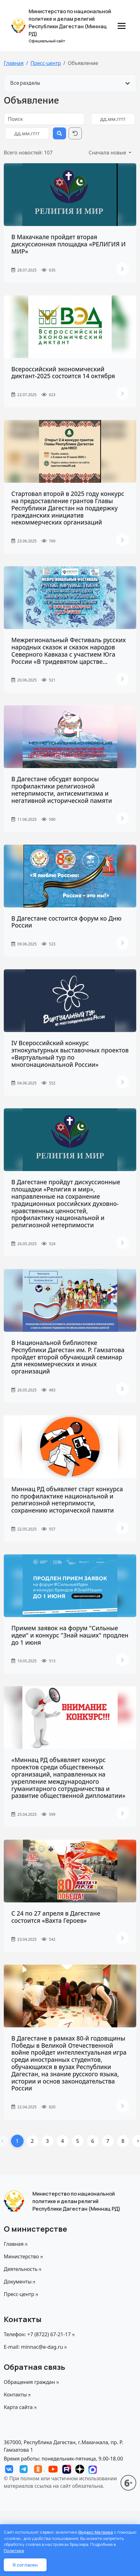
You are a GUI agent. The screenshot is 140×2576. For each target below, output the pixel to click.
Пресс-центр (46, 63)
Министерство (24, 2256)
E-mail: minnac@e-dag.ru (36, 2346)
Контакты (17, 2394)
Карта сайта (20, 2407)
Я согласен (25, 2565)
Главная (14, 63)
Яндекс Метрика (95, 2532)
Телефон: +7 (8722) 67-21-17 (40, 2334)
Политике (14, 2550)
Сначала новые (108, 152)
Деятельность (23, 2269)
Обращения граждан (32, 2382)
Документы (20, 2281)
